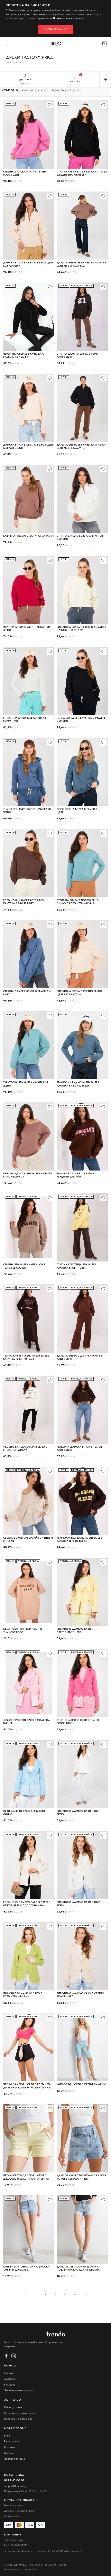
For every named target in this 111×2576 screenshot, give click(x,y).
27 (75, 2294)
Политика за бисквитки (18, 2419)
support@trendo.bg (15, 2486)
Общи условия (13, 2407)
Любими (9, 2453)
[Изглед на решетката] (105, 79)
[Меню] (6, 43)
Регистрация (11, 2441)
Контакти (9, 2373)
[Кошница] (104, 43)
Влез (7, 2436)
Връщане (9, 2385)
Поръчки (9, 2447)
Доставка (9, 2379)
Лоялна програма (15, 2459)
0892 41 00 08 (14, 2480)
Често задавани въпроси (19, 2390)
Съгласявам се (55, 29)
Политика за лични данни (20, 2413)
